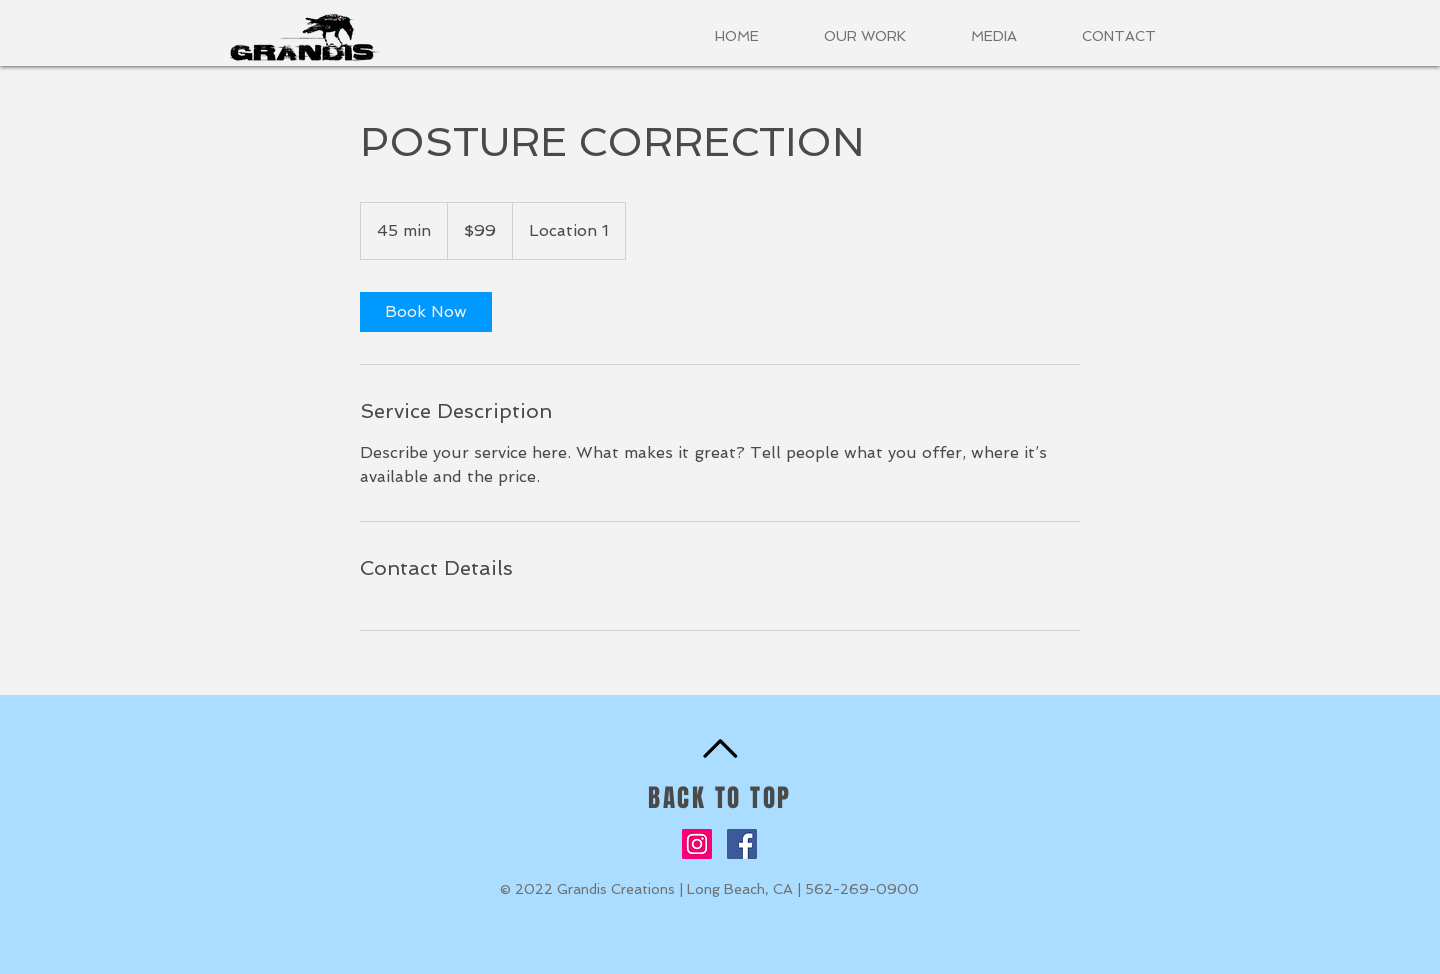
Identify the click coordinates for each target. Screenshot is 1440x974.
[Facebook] (742, 844)
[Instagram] (697, 844)
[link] (426, 312)
